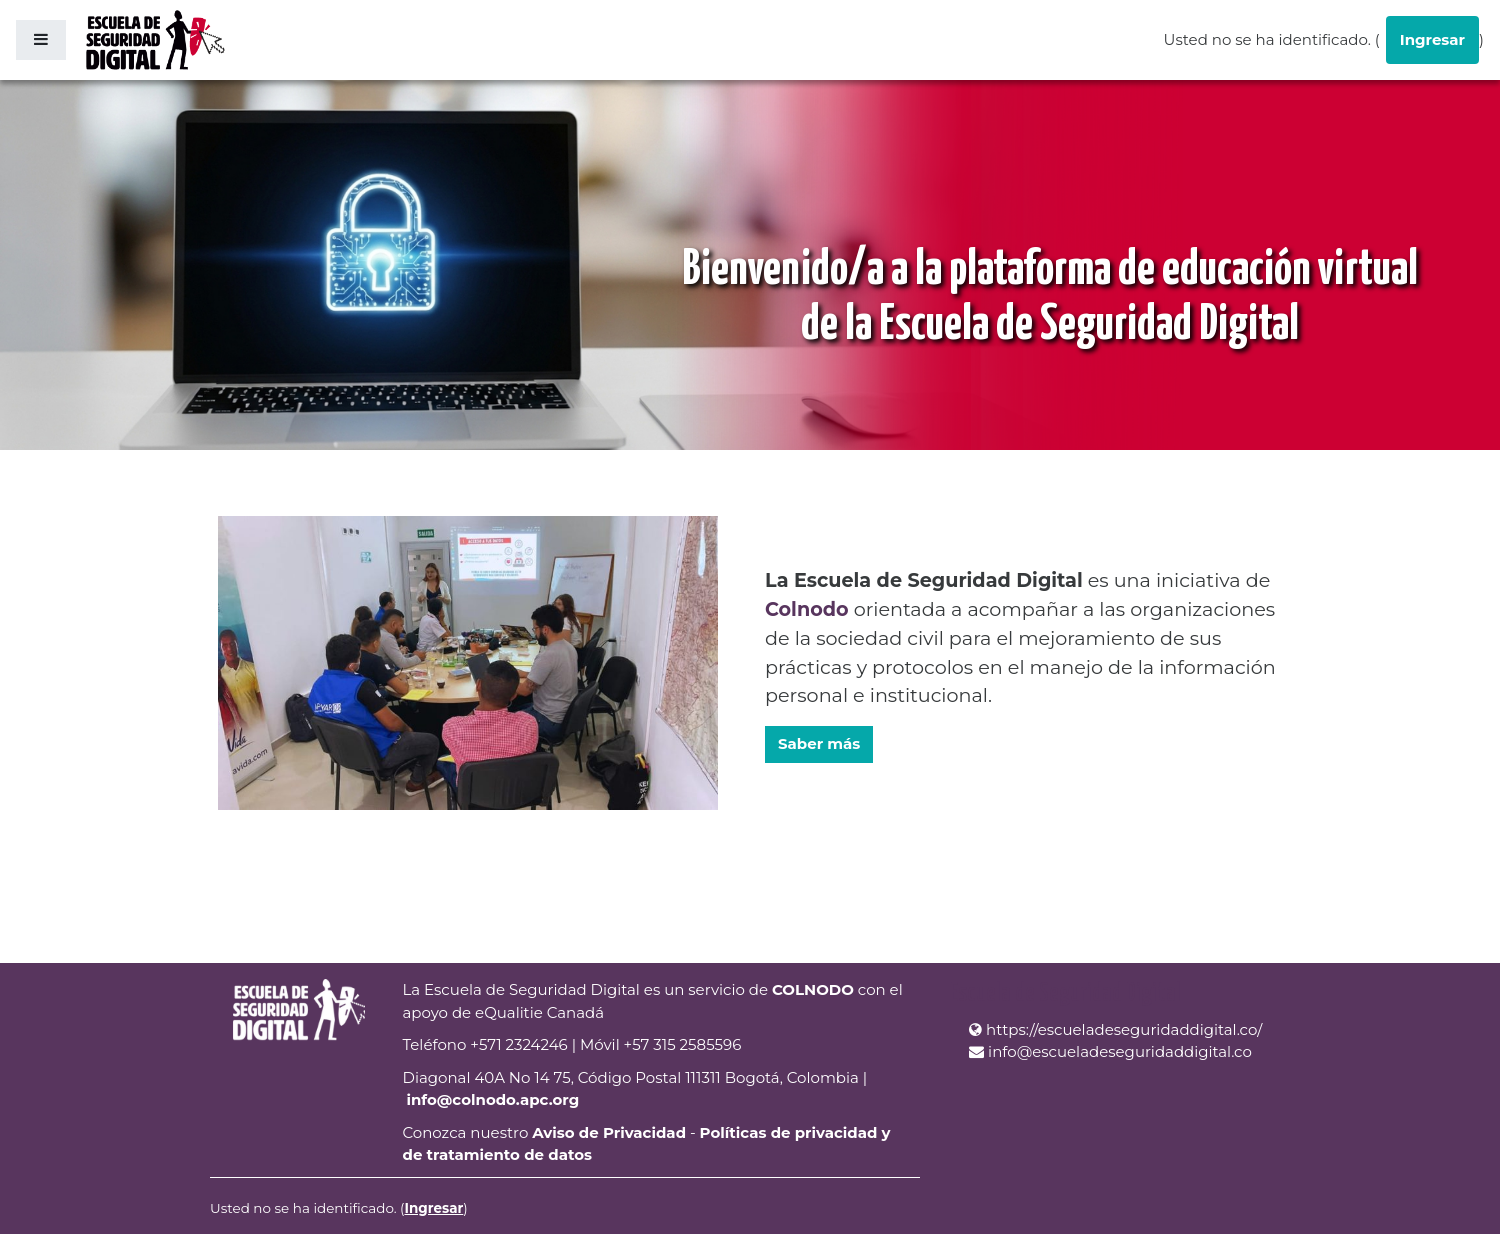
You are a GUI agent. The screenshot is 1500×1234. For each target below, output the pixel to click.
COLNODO (813, 989)
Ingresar (1432, 39)
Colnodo (807, 609)
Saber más (819, 743)
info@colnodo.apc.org (492, 1099)
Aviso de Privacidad (609, 1132)
